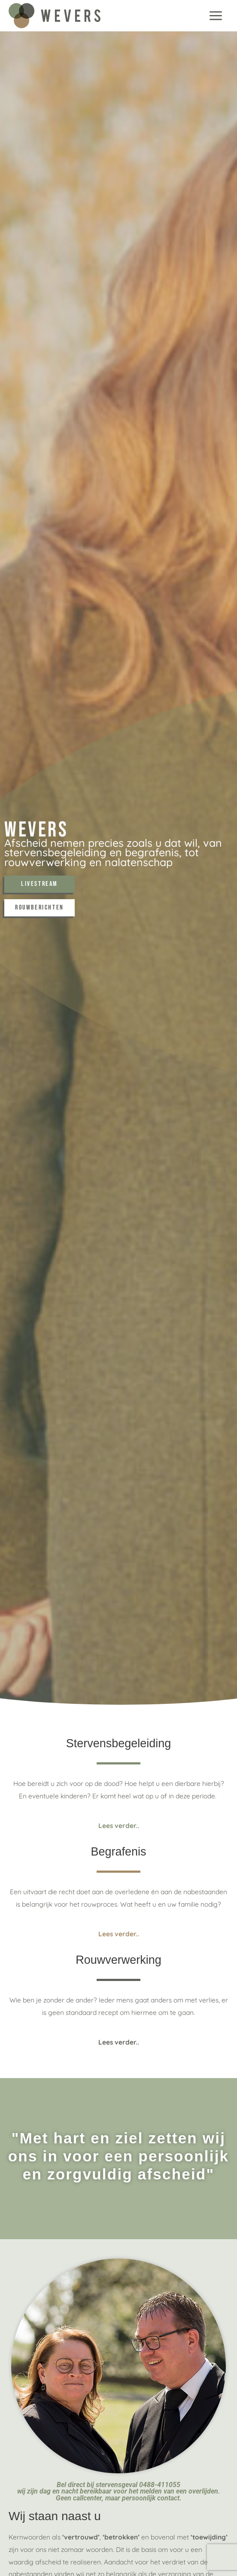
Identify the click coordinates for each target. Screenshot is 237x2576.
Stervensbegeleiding (118, 1743)
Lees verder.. (118, 1825)
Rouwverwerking (118, 1959)
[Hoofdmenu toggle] (216, 15)
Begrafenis (118, 1851)
